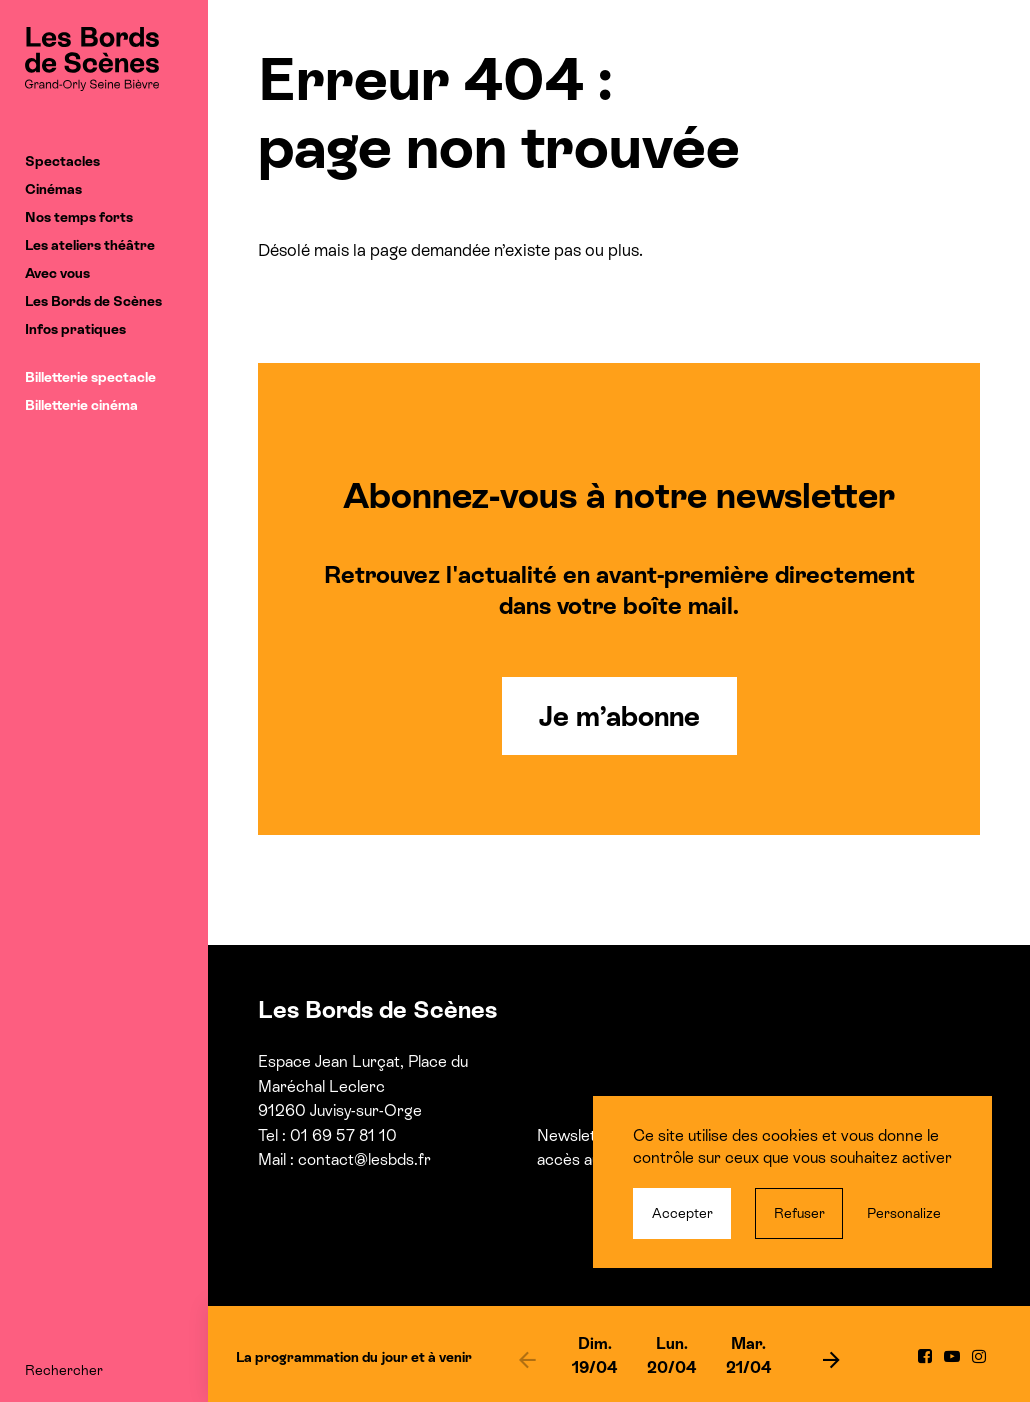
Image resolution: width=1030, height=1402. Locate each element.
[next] (832, 1359)
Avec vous (57, 273)
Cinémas (53, 189)
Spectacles (62, 161)
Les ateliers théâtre (90, 245)
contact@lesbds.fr (364, 1159)
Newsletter (576, 1135)
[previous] (527, 1359)
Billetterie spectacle (90, 377)
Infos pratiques (75, 329)
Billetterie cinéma (81, 405)
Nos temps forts (79, 217)
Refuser (799, 1213)
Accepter (682, 1213)
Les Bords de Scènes (93, 301)
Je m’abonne (619, 716)
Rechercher (64, 1370)
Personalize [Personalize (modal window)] (904, 1213)
